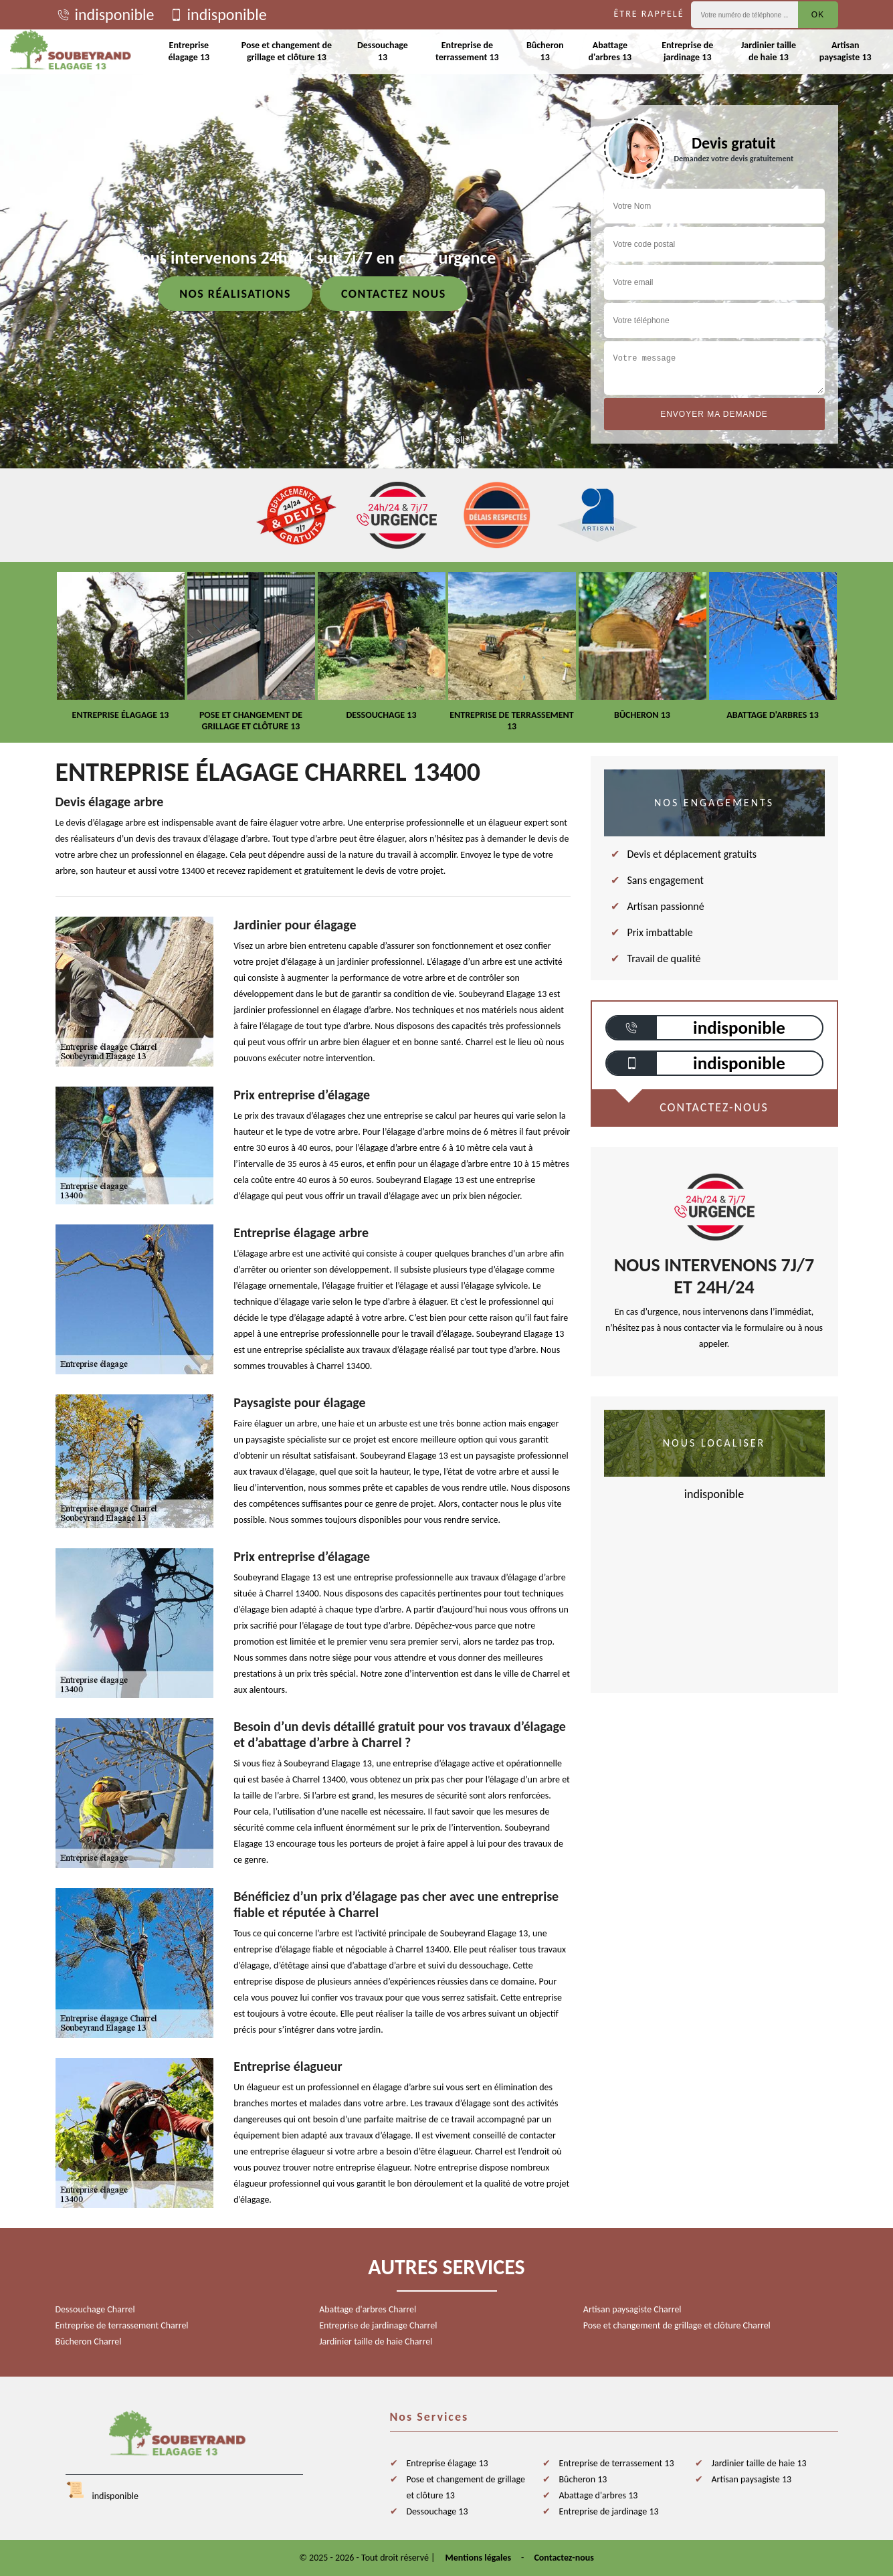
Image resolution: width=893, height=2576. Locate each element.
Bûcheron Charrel (89, 2341)
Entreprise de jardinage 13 (687, 51)
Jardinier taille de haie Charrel (375, 2341)
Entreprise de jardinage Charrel (378, 2325)
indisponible (105, 15)
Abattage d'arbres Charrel (367, 2309)
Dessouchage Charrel (95, 2309)
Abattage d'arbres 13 (609, 51)
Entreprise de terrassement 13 (467, 51)
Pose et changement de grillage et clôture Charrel (677, 2325)
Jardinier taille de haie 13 (768, 51)
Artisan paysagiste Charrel (632, 2309)
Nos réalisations (235, 293)
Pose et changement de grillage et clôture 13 (286, 51)
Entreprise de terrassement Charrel (122, 2325)
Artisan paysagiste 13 (845, 51)
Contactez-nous (563, 2557)
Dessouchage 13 (382, 51)
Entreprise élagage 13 (189, 51)
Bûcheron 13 (545, 51)
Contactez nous (393, 293)
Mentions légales (478, 2557)
